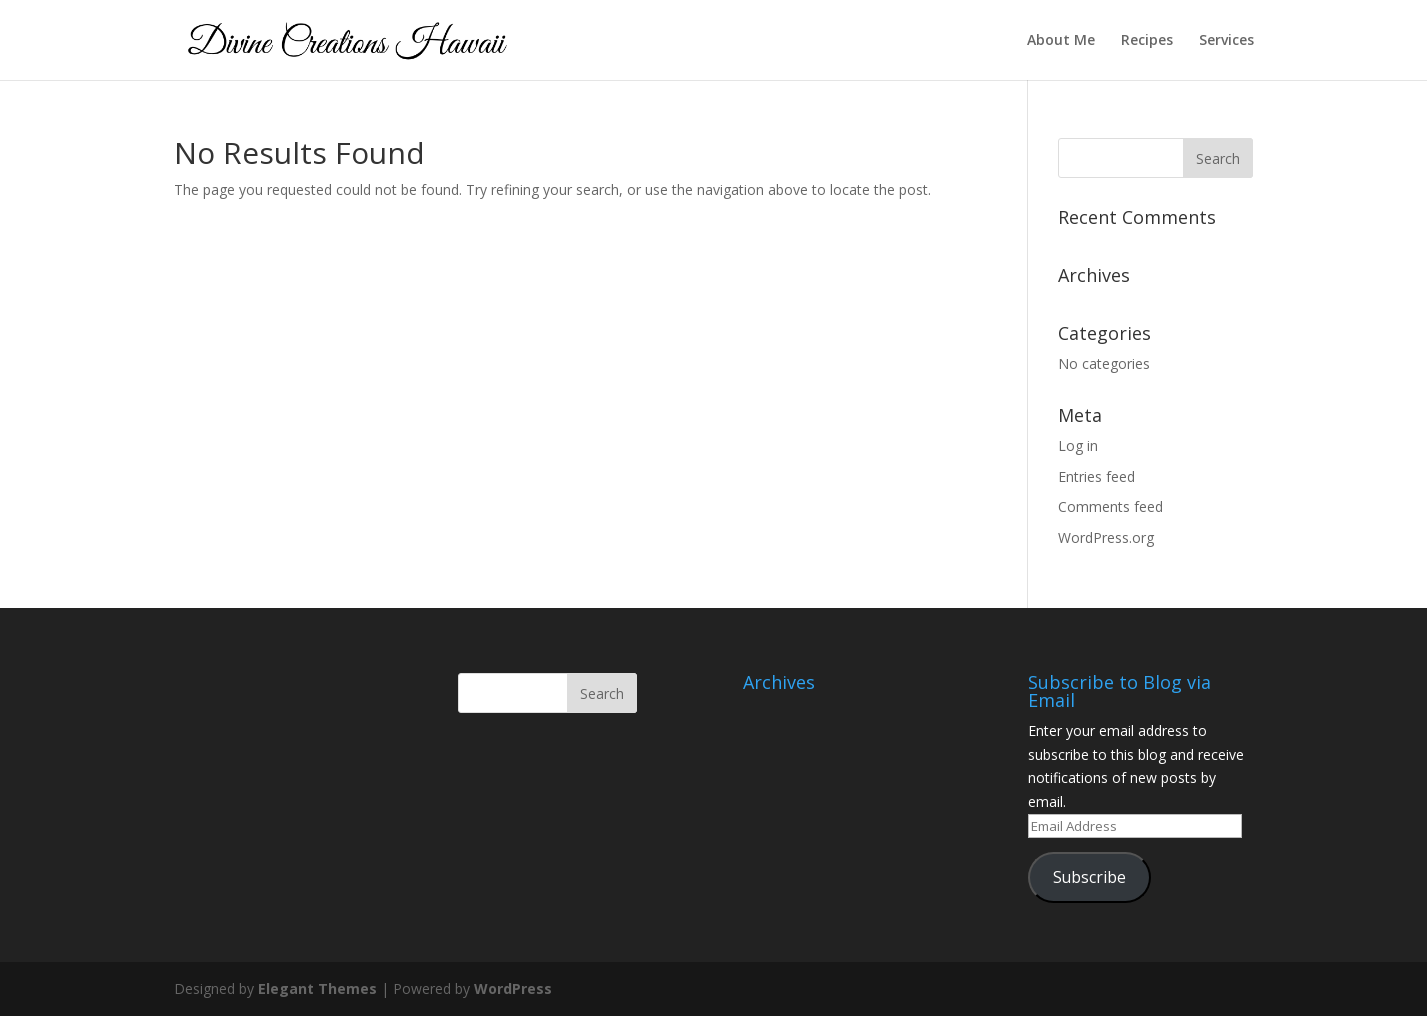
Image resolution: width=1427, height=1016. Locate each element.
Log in (1078, 445)
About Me (1061, 41)
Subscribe (1089, 877)
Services (1226, 41)
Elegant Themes (317, 988)
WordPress (513, 988)
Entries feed (1096, 476)
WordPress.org (1106, 537)
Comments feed (1110, 506)
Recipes (1147, 41)
